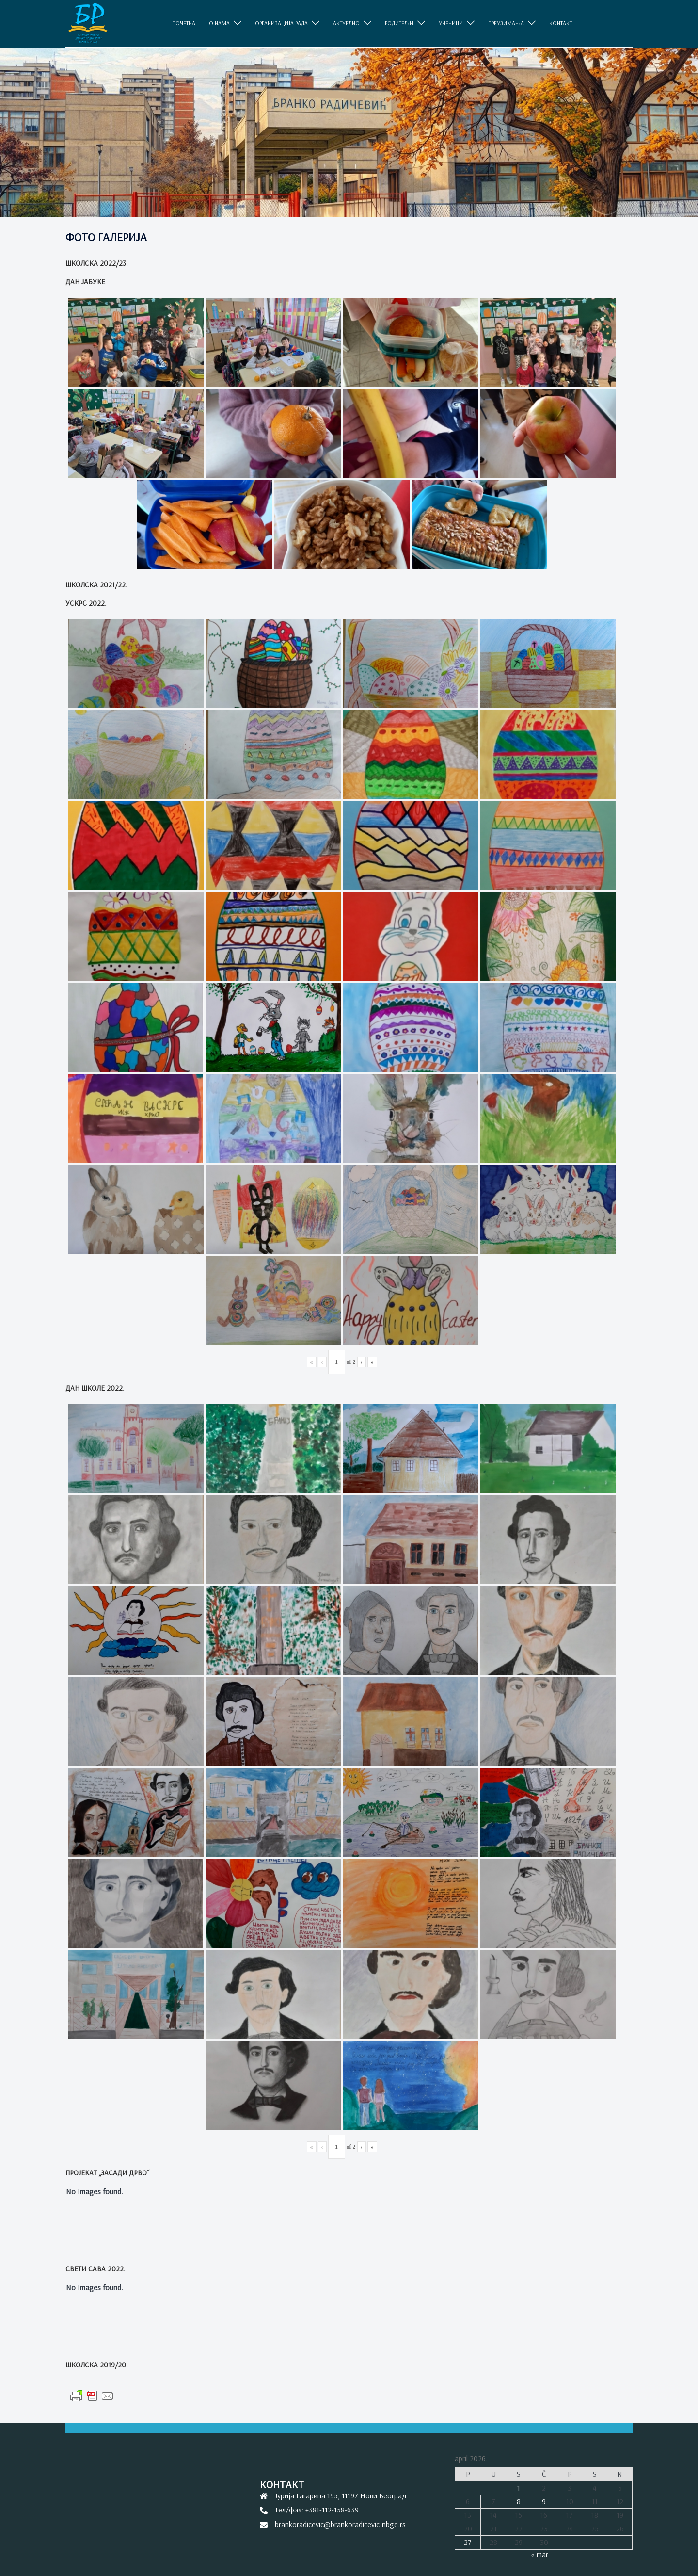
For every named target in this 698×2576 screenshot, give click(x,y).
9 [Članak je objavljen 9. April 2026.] (544, 2501)
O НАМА (219, 23)
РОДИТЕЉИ (399, 23)
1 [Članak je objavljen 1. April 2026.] (518, 2488)
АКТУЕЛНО (346, 23)
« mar (539, 2554)
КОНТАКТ (560, 23)
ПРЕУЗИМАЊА (506, 23)
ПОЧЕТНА (183, 23)
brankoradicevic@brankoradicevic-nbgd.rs (340, 2524)
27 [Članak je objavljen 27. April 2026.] (468, 2542)
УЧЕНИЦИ (451, 23)
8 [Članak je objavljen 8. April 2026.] (519, 2501)
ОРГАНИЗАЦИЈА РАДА (281, 23)
